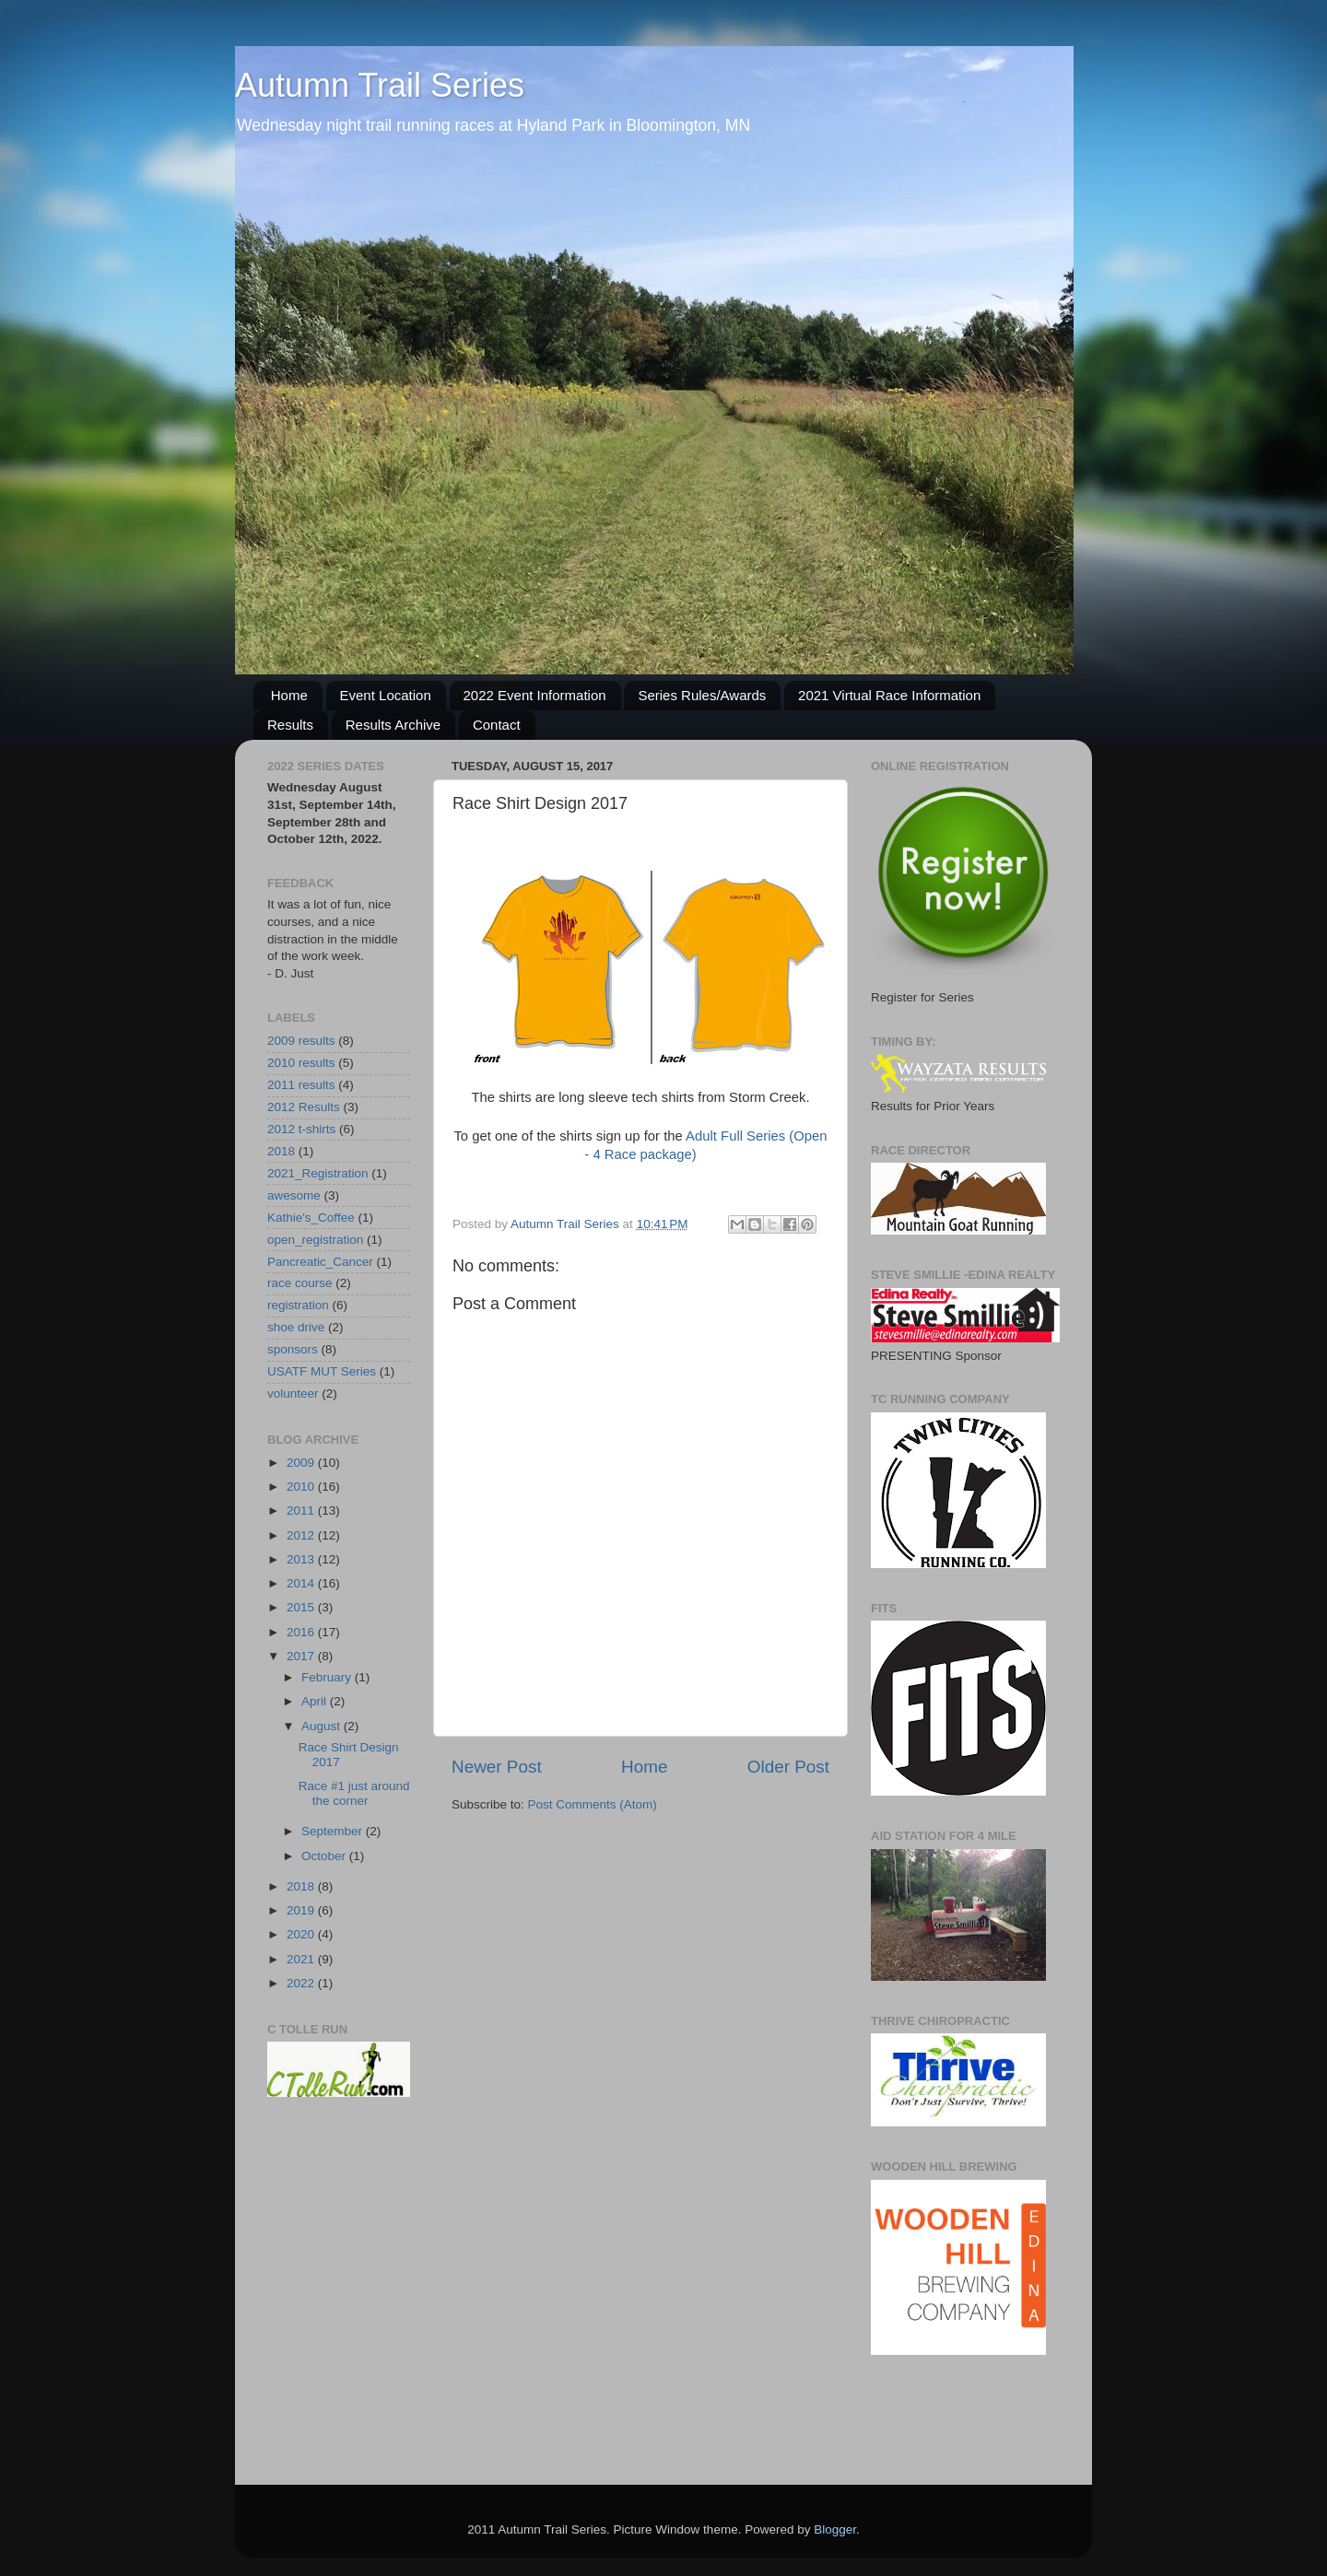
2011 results (301, 1085)
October (325, 1856)
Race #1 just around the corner (354, 1793)
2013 (302, 1559)
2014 (302, 1583)
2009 (302, 1462)
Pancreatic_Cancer (320, 1262)
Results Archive (393, 724)
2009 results (301, 1041)
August (322, 1726)
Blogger (835, 2529)
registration (298, 1305)
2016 (302, 1632)
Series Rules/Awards (702, 695)
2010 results (301, 1063)
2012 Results (303, 1107)
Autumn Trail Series (379, 85)
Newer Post (497, 1766)
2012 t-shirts (301, 1129)
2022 (302, 1983)
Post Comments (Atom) (592, 1804)
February (328, 1677)
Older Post (788, 1766)
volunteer (293, 1393)
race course (300, 1283)
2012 (302, 1535)
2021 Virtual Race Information (889, 695)
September (333, 1831)
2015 (302, 1607)
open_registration (315, 1240)
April (315, 1701)
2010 (302, 1486)
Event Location (385, 695)
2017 (302, 1656)
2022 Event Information (535, 695)
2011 (302, 1510)
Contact (497, 724)
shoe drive (295, 1327)
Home (289, 695)
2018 (281, 1151)
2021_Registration (318, 1173)
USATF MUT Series (321, 1371)
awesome (294, 1195)
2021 (302, 1959)
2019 (302, 1910)
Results (290, 724)
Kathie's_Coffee (311, 1217)
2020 (302, 1934)
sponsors (292, 1349)
